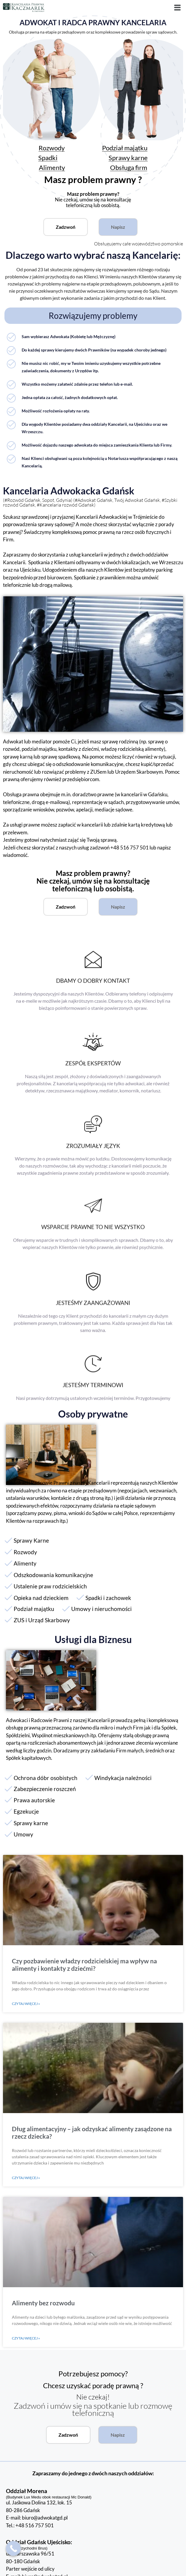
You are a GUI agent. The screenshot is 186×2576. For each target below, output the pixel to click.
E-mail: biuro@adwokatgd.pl (37, 2517)
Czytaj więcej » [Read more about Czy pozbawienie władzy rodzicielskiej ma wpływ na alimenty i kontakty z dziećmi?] (26, 2003)
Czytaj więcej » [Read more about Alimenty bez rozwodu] (26, 2338)
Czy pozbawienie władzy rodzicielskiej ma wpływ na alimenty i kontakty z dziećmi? (84, 1964)
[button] (177, 7)
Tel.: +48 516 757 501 (30, 2525)
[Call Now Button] (13, 2548)
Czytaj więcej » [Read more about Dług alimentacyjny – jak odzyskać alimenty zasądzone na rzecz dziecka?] (26, 2177)
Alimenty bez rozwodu (43, 2303)
